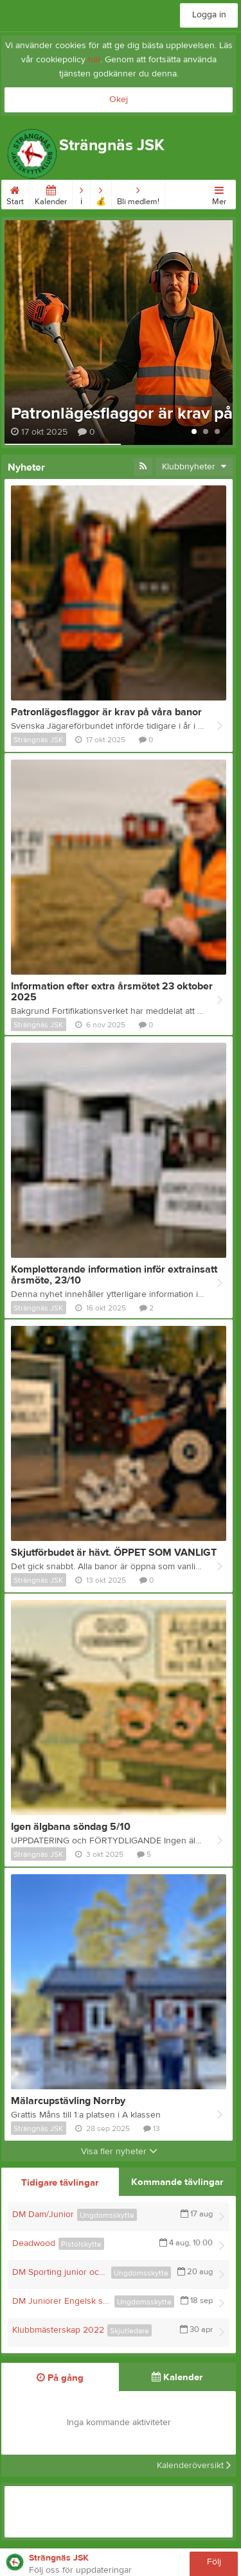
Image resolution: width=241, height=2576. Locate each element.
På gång (60, 2378)
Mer (219, 193)
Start (15, 193)
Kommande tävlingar (177, 2182)
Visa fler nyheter (119, 2151)
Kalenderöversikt (194, 2465)
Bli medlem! (138, 193)
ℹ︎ (81, 193)
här (94, 59)
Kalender (51, 193)
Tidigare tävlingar (59, 2183)
